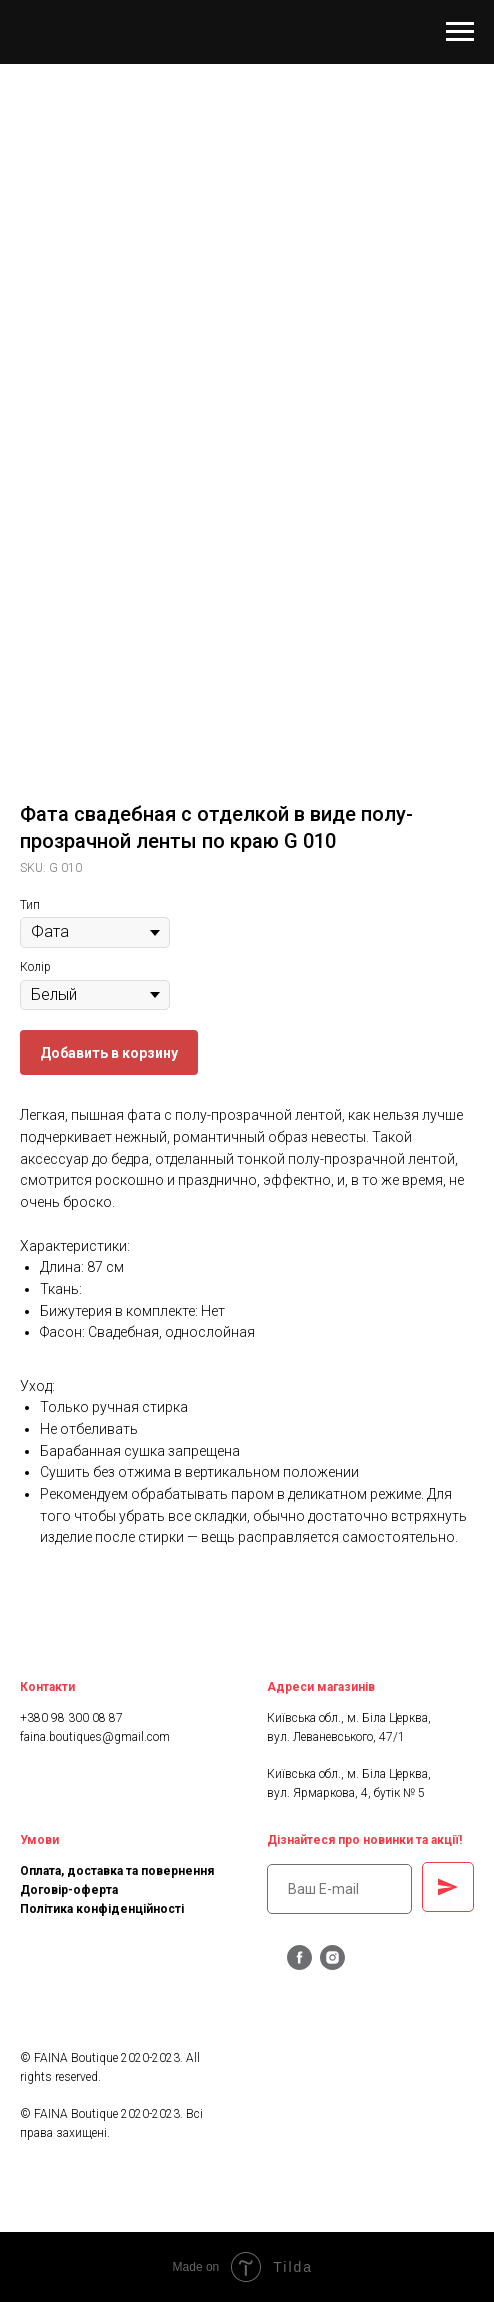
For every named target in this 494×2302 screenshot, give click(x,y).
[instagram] (332, 1964)
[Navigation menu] (460, 32)
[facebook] (299, 1964)
